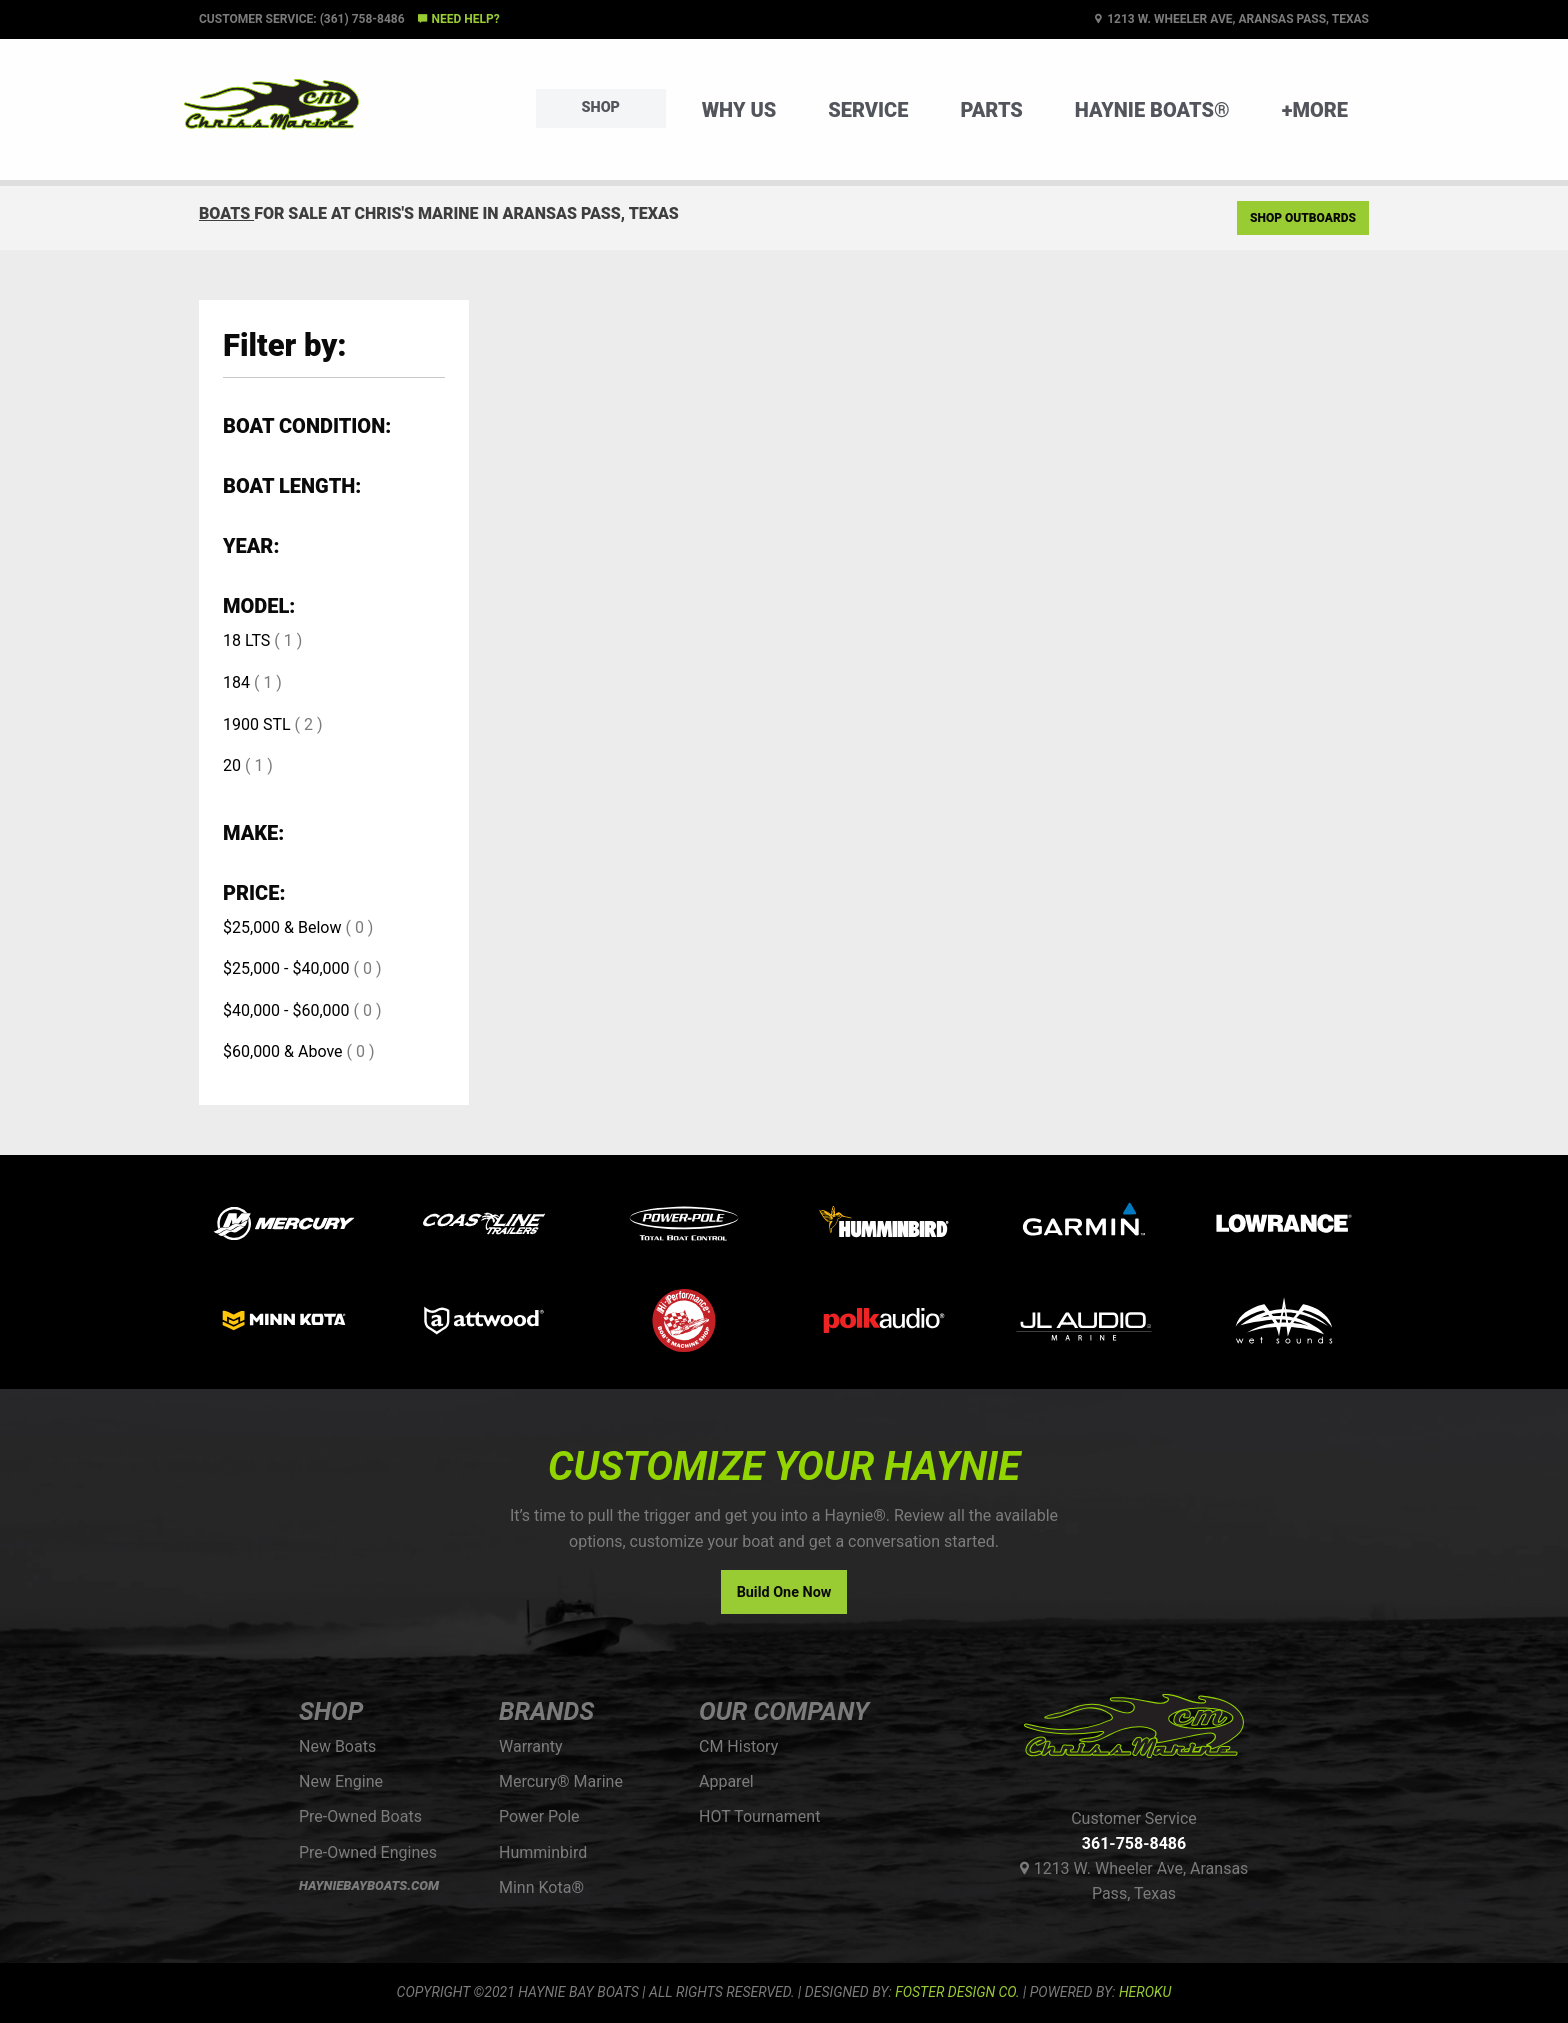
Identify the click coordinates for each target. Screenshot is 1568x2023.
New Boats (337, 1746)
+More (1315, 110)
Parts (991, 110)
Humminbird (543, 1852)
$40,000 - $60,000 (286, 1010)
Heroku (1145, 1992)
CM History (738, 1746)
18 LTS (246, 640)
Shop (601, 107)
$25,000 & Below (282, 927)
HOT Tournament (759, 1816)
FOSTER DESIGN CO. (957, 1992)
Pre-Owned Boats (360, 1816)
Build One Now (784, 1592)
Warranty (531, 1746)
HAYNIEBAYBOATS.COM (369, 1885)
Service (868, 110)
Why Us (739, 110)
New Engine (341, 1781)
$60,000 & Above (283, 1051)
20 (232, 765)
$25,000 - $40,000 (286, 968)
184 (236, 682)
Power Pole (539, 1816)
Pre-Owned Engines (368, 1852)
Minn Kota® (541, 1887)
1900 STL (257, 724)
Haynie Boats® (1152, 110)
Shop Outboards (1303, 218)
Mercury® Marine (561, 1781)
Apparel (726, 1781)
